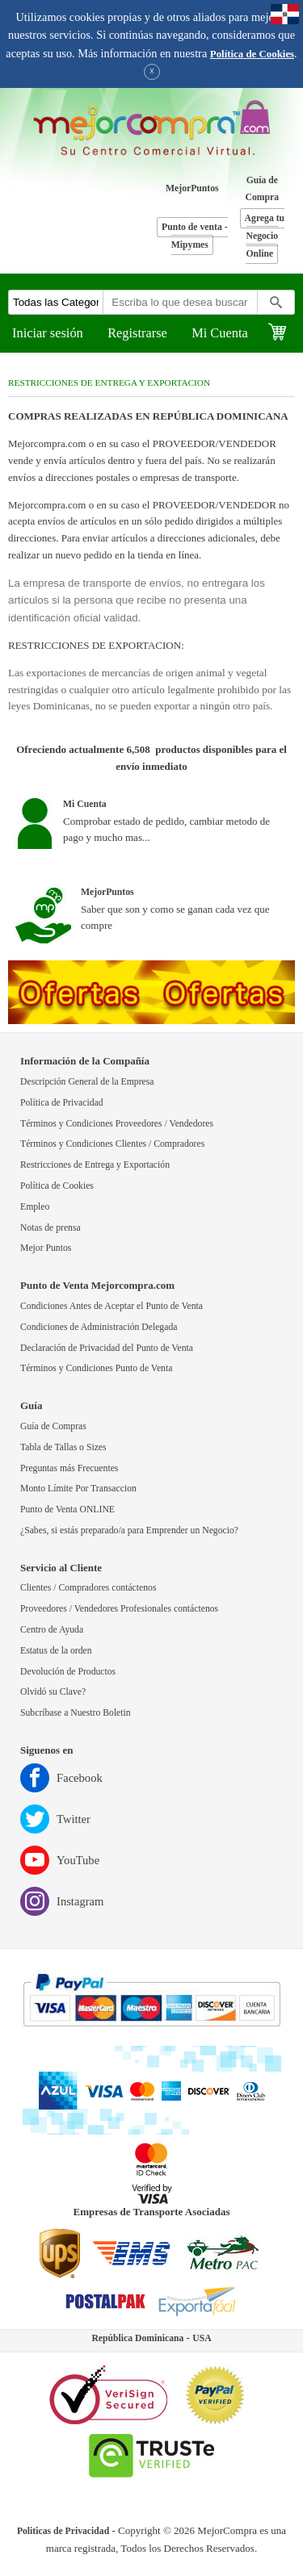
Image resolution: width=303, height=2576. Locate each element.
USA (201, 2338)
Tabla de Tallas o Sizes (63, 1447)
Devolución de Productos (68, 1671)
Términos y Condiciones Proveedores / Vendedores (116, 1124)
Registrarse (137, 333)
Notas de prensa (50, 1228)
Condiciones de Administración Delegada (98, 1327)
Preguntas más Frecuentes (69, 1468)
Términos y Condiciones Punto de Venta (96, 1368)
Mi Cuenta (219, 333)
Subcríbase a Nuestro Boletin (75, 1713)
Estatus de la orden (56, 1651)
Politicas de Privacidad (63, 2531)
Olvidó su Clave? (53, 1692)
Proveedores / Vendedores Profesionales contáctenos (119, 1609)
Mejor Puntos (45, 1248)
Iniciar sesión (47, 333)
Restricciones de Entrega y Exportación (95, 1165)
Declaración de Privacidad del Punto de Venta (106, 1348)
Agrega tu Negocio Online (264, 236)
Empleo (34, 1207)
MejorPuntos (192, 188)
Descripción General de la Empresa (87, 1082)
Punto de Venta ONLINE (67, 1509)
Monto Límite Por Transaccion (78, 1488)
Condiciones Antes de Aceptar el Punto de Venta (111, 1306)
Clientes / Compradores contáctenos (88, 1588)
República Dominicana (137, 2338)
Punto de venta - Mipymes (195, 236)
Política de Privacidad (61, 1103)
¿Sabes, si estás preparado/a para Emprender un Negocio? (129, 1530)
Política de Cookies (252, 54)
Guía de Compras (53, 1426)
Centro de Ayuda (51, 1630)
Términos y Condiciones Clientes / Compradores (112, 1144)
